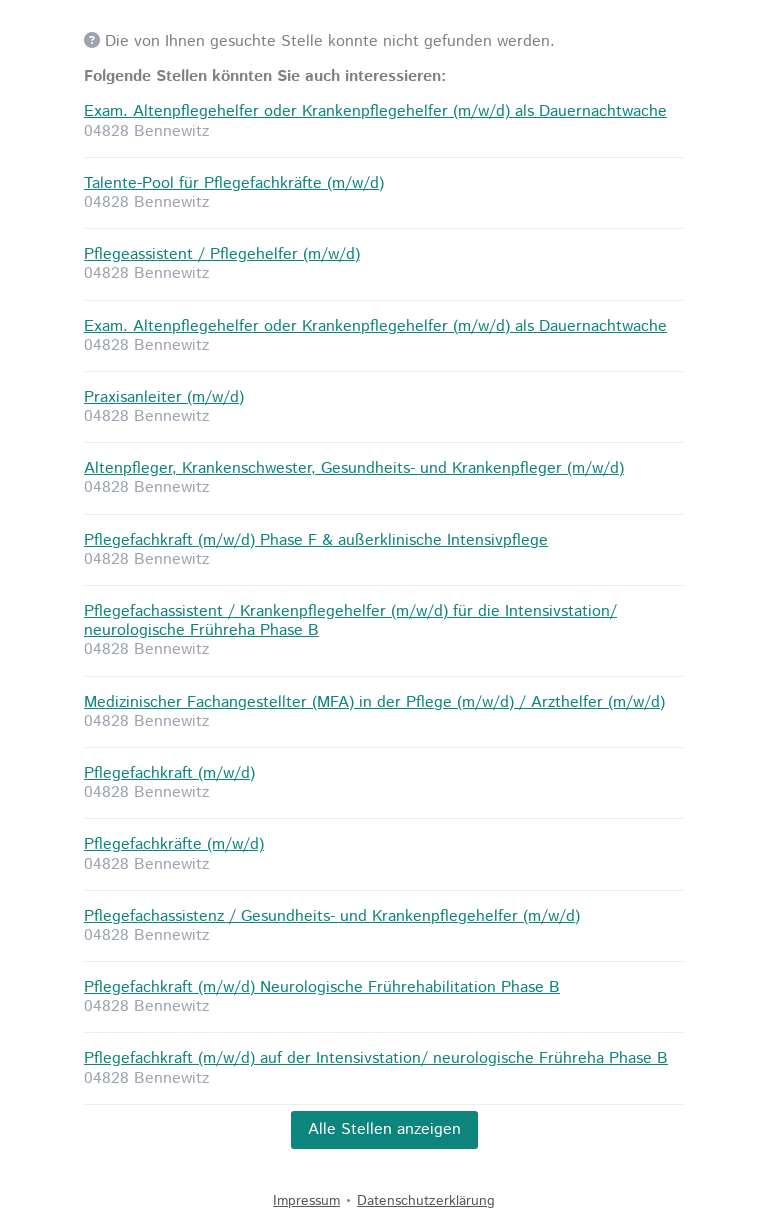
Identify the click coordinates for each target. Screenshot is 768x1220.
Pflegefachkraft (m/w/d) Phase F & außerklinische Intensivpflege (316, 540)
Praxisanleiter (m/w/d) (164, 397)
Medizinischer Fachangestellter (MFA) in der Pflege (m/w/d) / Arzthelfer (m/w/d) (374, 702)
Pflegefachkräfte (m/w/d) (174, 844)
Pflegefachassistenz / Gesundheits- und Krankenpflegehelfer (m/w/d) (332, 916)
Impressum (306, 1201)
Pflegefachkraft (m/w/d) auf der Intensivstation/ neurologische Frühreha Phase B (376, 1058)
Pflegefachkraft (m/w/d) (169, 773)
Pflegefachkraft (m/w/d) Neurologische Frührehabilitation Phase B (322, 987)
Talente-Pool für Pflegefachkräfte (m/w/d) (234, 183)
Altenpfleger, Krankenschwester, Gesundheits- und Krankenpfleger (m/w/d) (354, 468)
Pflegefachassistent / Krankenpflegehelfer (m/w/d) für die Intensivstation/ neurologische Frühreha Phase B (350, 621)
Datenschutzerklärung (426, 1201)
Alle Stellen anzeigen (384, 1129)
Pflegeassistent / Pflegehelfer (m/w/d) (222, 254)
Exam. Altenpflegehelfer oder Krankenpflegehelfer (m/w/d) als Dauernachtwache (375, 111)
